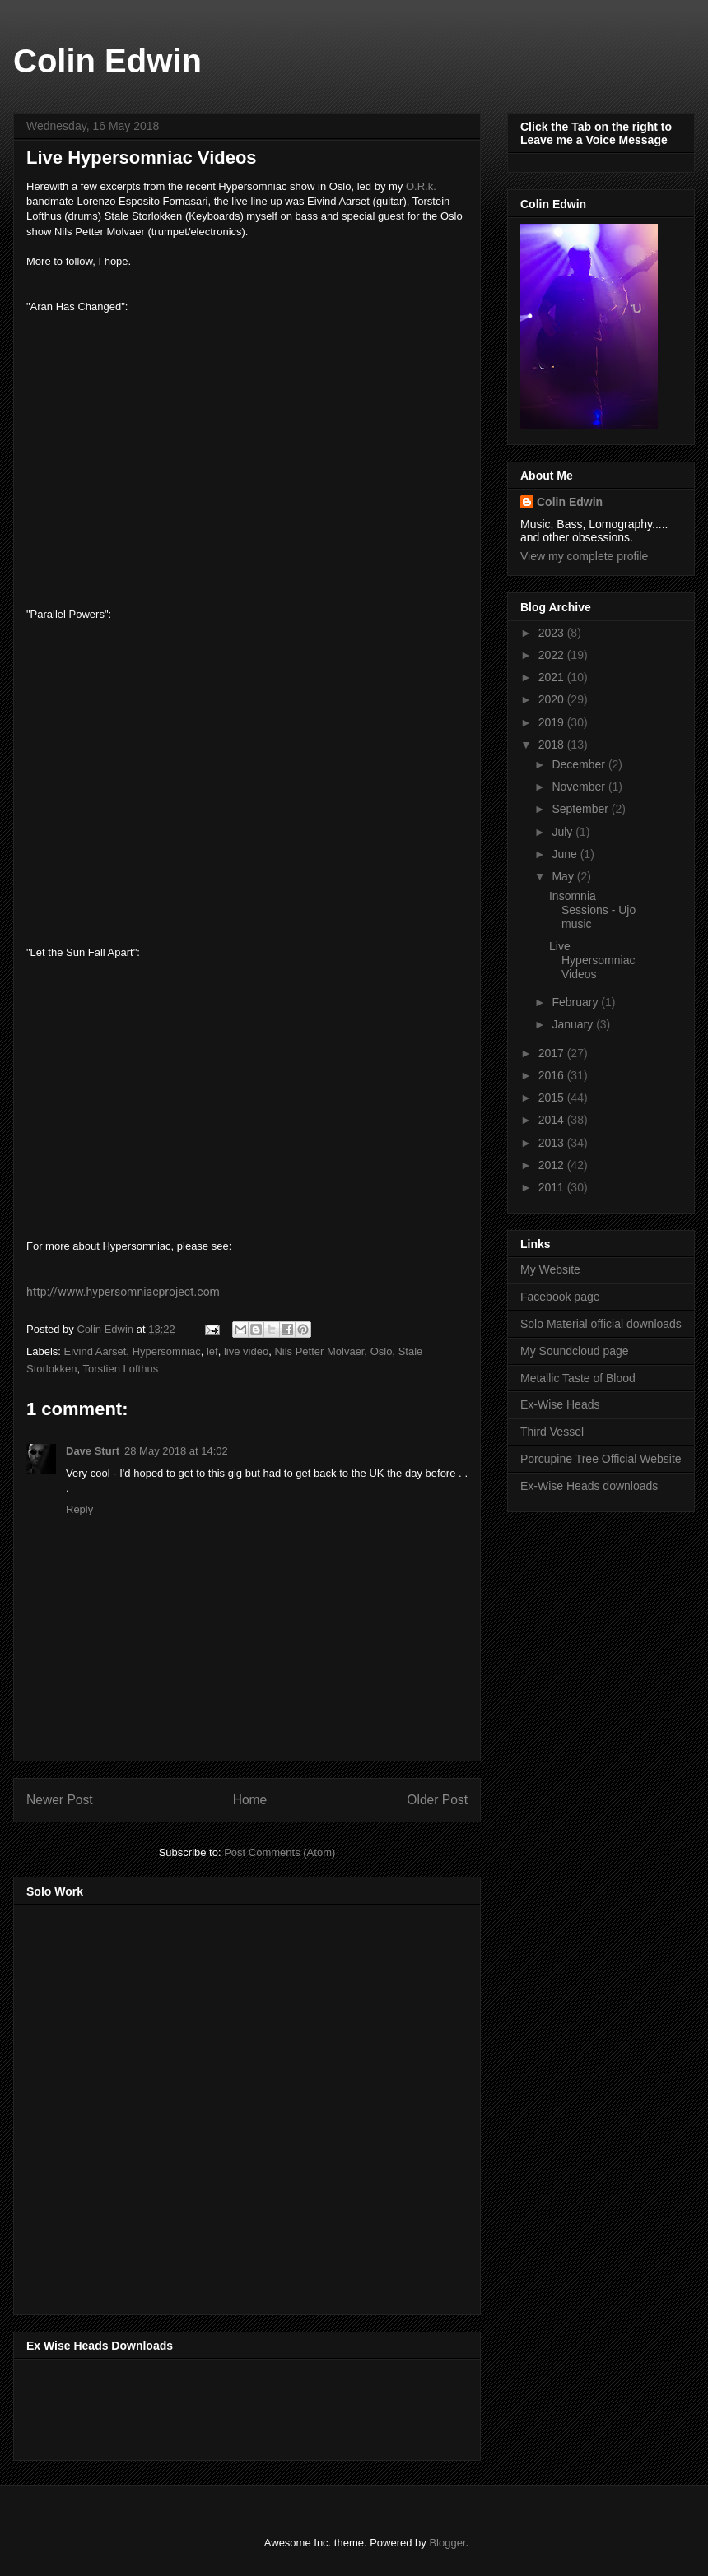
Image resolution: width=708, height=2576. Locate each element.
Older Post (437, 1800)
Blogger (447, 2543)
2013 (552, 1142)
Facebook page (560, 1296)
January (574, 1024)
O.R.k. (421, 186)
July (563, 831)
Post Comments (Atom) (279, 1852)
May (564, 876)
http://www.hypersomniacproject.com (123, 1291)
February (576, 1002)
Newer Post (59, 1800)
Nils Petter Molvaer (319, 1351)
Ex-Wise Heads (559, 1404)
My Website (550, 1269)
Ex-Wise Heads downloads (589, 1485)
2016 (552, 1075)
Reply (79, 1509)
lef (212, 1351)
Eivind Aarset (95, 1351)
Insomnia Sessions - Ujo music (592, 910)
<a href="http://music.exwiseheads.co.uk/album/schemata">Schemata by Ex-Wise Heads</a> (191, 2406)
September (581, 808)
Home (250, 1800)
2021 (552, 677)
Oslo (381, 1351)
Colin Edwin (107, 61)
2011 (552, 1187)
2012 (552, 1165)
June (566, 854)
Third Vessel (552, 1431)
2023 (552, 632)
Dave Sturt (92, 1451)
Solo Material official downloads (601, 1323)
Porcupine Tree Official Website (601, 1458)
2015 (552, 1097)
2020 (552, 699)
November (580, 786)
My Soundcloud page (574, 1351)
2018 (552, 744)
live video (246, 1351)
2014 (552, 1119)
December (580, 764)
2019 (552, 722)
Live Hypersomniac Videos (592, 960)
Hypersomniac (167, 1351)
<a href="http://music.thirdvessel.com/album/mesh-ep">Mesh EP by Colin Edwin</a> (170, 2104)
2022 (552, 654)
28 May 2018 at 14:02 (176, 1451)
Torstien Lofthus (120, 1368)
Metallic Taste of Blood (578, 1378)
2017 (552, 1053)
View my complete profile (584, 556)
